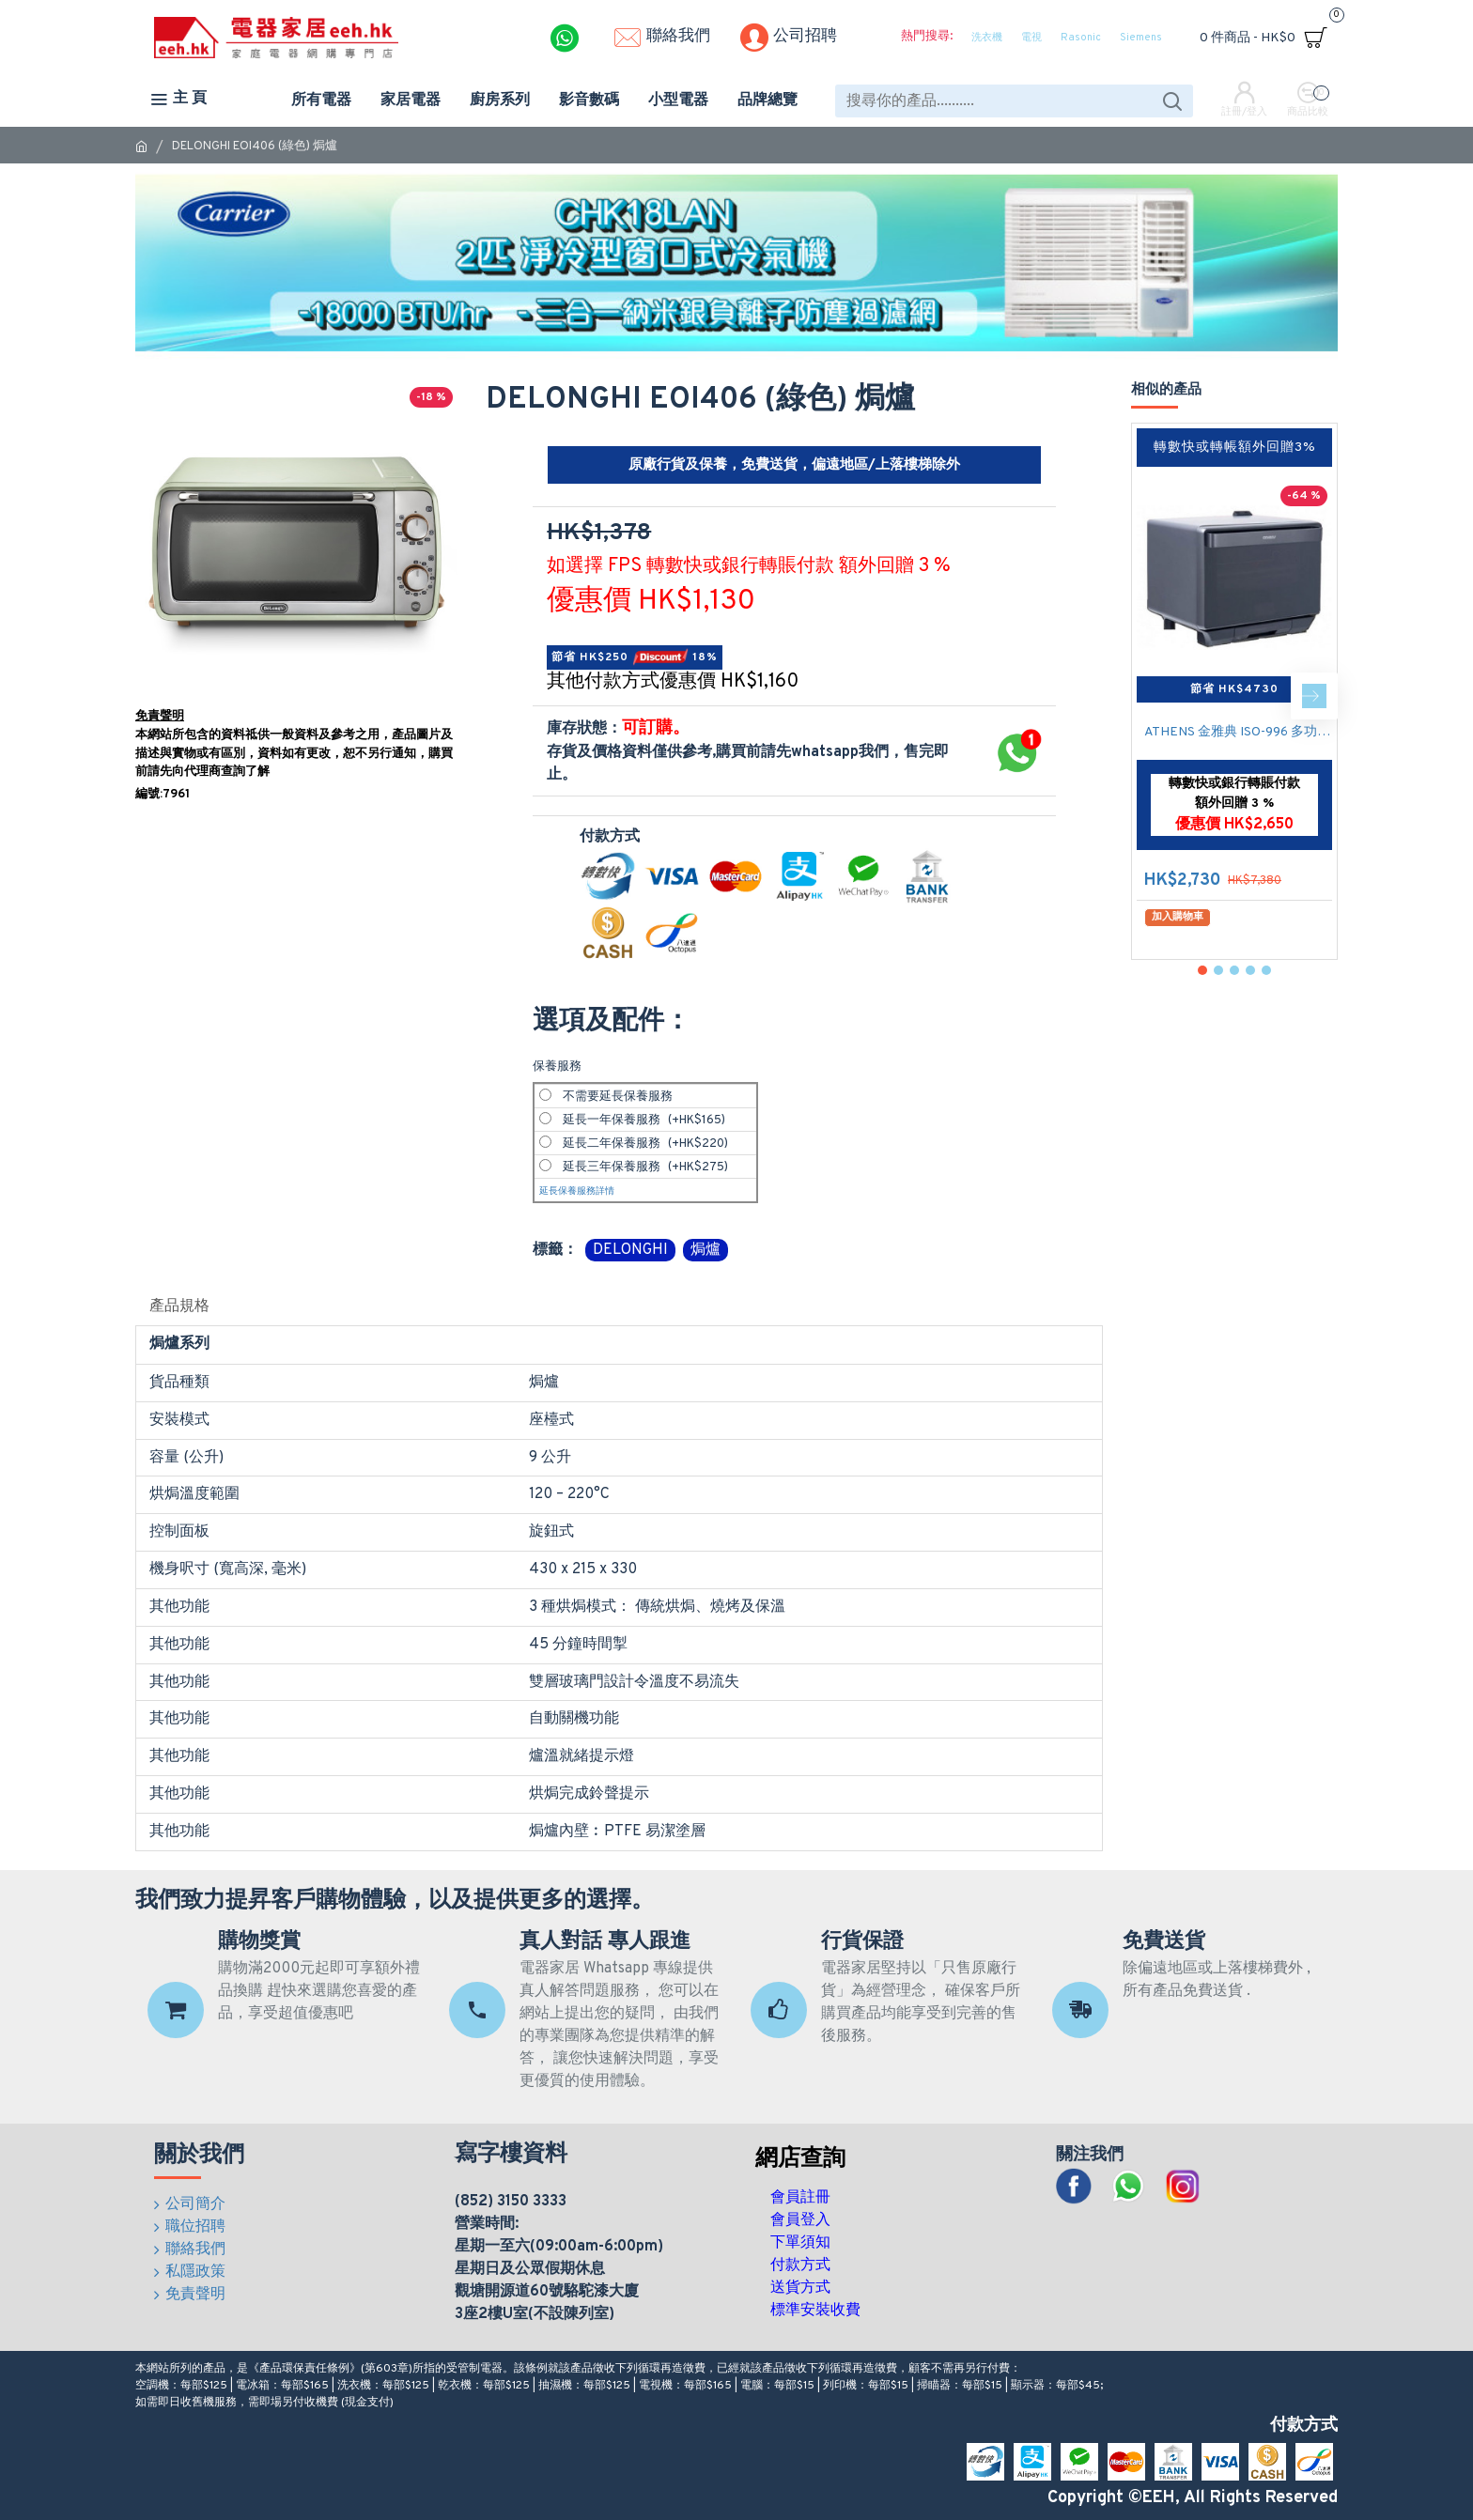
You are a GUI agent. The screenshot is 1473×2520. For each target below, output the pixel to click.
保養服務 (557, 1066)
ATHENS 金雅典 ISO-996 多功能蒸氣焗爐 (1238, 732)
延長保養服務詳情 (576, 1191)
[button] (1314, 696)
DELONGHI (630, 1250)
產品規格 (179, 1306)
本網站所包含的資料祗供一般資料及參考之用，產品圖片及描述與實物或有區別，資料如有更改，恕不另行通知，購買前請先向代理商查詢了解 (294, 754)
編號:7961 (162, 794)
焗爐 (705, 1250)
